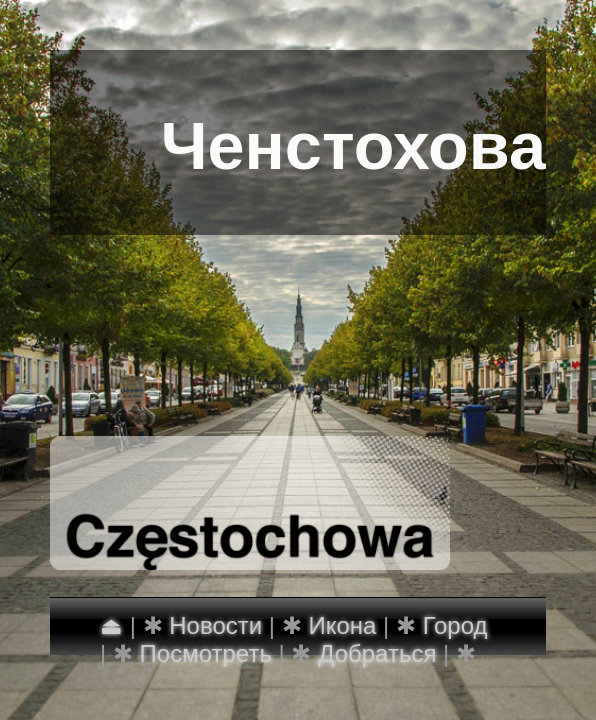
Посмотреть (206, 653)
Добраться (377, 653)
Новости (215, 625)
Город (455, 625)
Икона (342, 625)
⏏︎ (111, 625)
